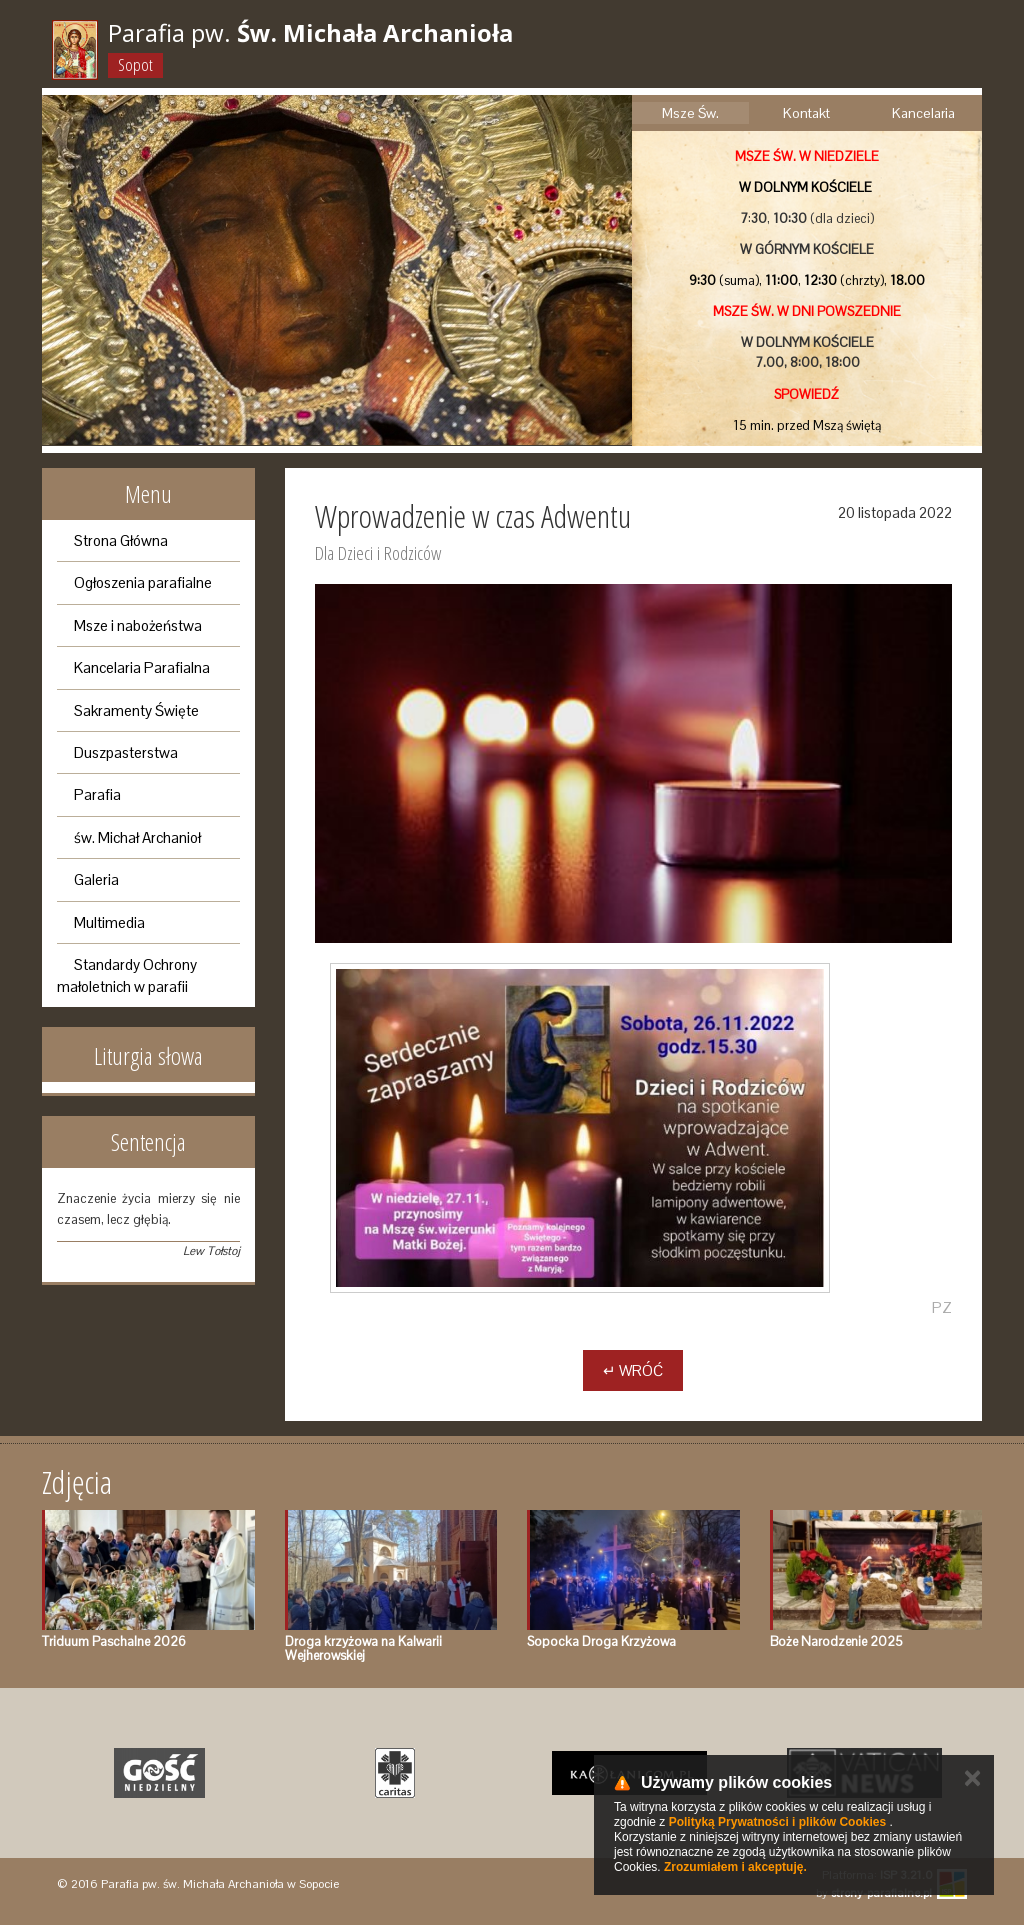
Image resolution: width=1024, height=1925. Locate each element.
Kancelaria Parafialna (142, 667)
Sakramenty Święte (136, 710)
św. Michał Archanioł (137, 837)
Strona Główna (121, 540)
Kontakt (806, 113)
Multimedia (109, 922)
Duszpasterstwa (126, 752)
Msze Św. (690, 113)
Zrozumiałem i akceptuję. (735, 1867)
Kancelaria (923, 113)
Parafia (97, 794)
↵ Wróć (633, 1370)
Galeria (96, 879)
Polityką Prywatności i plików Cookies (777, 1822)
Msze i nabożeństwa (138, 625)
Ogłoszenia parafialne (143, 582)
